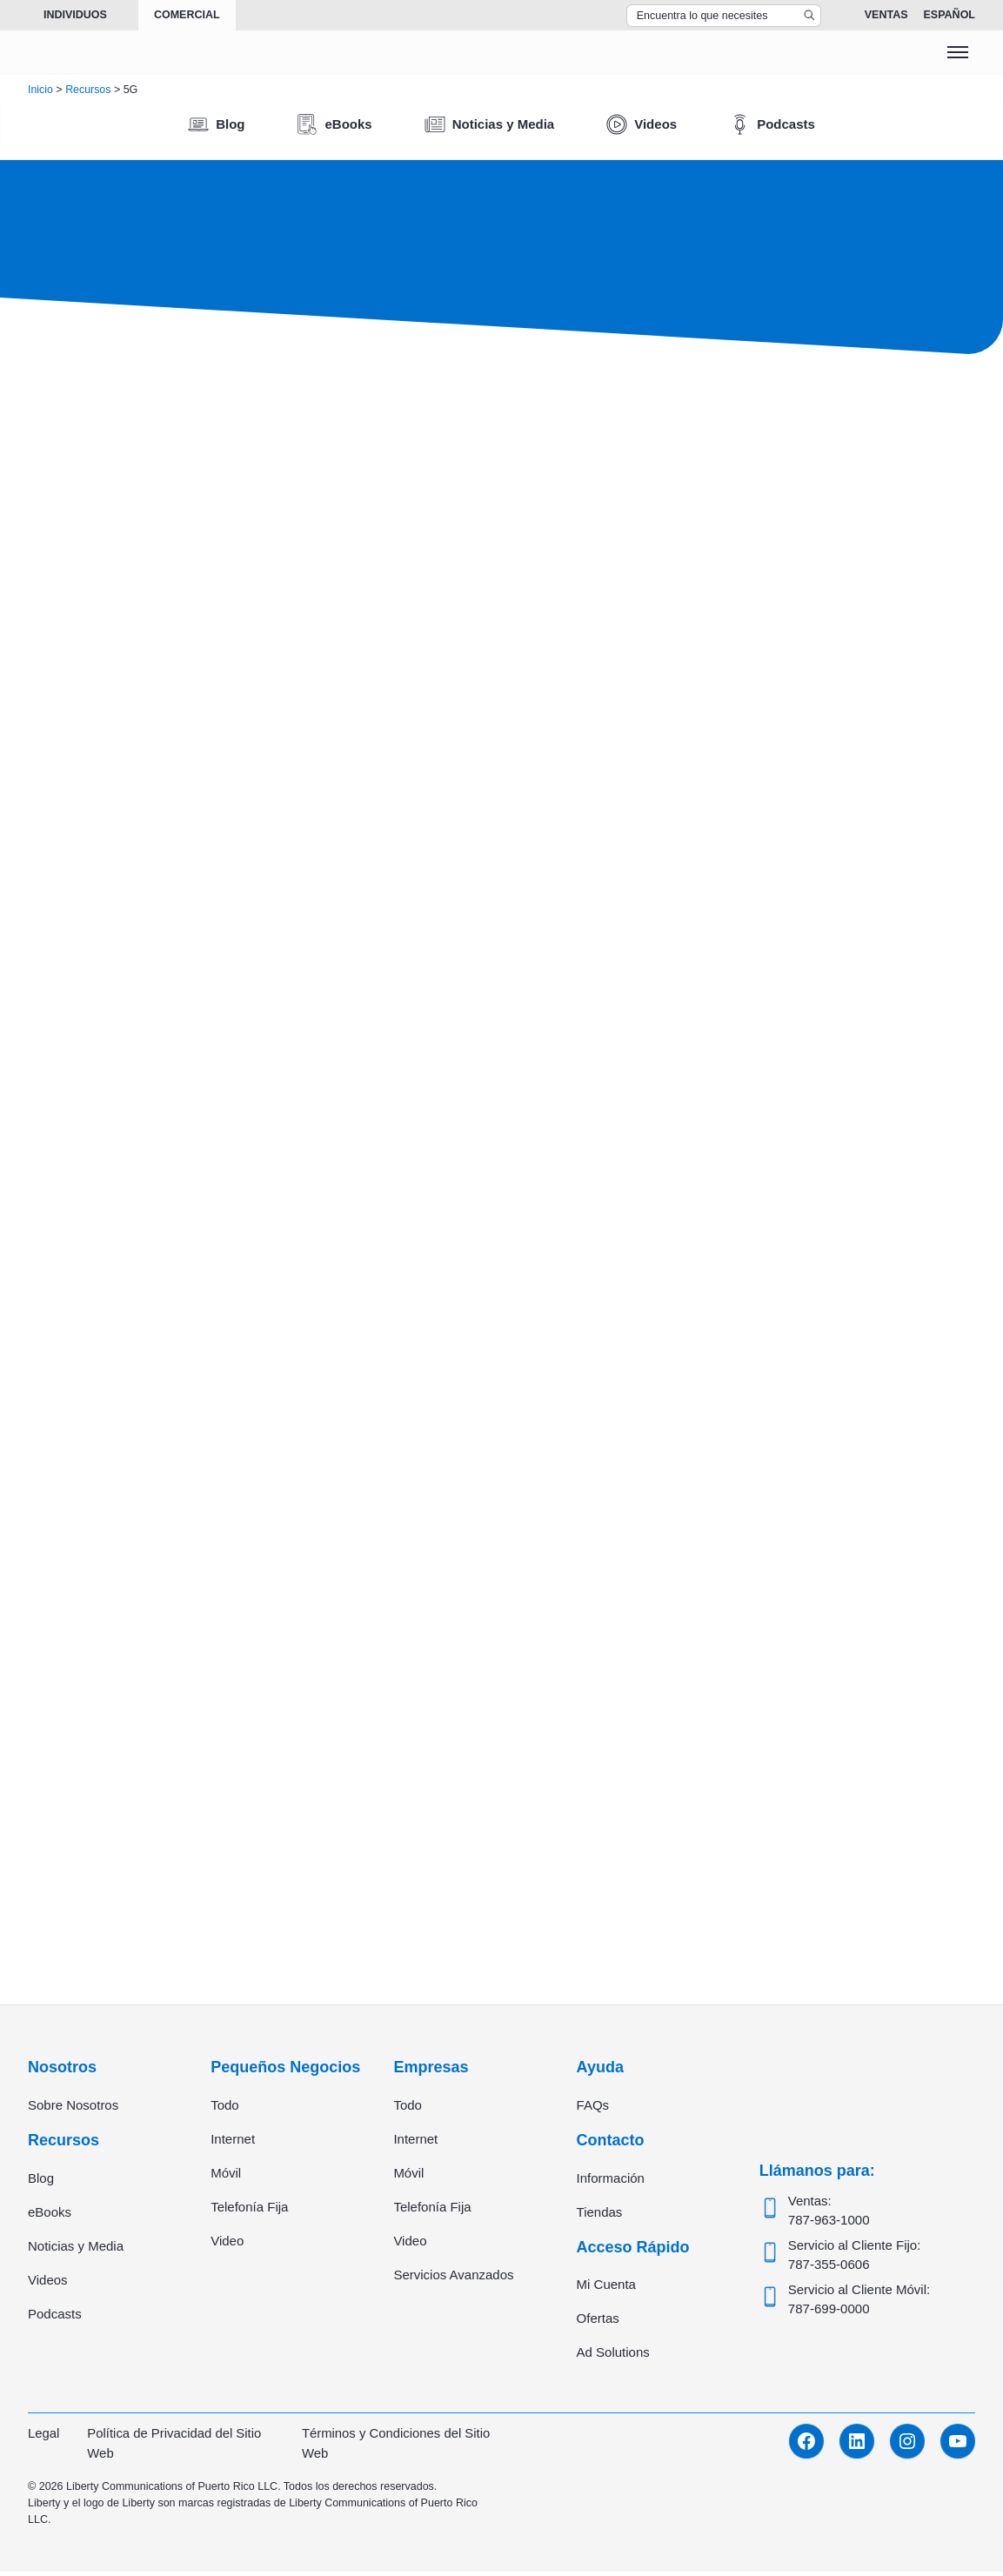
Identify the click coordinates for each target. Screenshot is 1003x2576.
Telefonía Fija (249, 2210)
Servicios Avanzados (453, 2278)
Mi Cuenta (606, 2289)
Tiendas (600, 2215)
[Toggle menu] (957, 52)
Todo (225, 2108)
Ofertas (598, 2323)
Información (611, 2181)
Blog (41, 2181)
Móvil (226, 2176)
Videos (48, 2283)
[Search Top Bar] (723, 15)
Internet (233, 2142)
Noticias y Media (76, 2249)
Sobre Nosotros (73, 2108)
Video (227, 2244)
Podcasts (55, 2317)
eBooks (49, 2215)
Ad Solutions (613, 2357)
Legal (44, 2438)
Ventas (886, 15)
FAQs (593, 2108)
